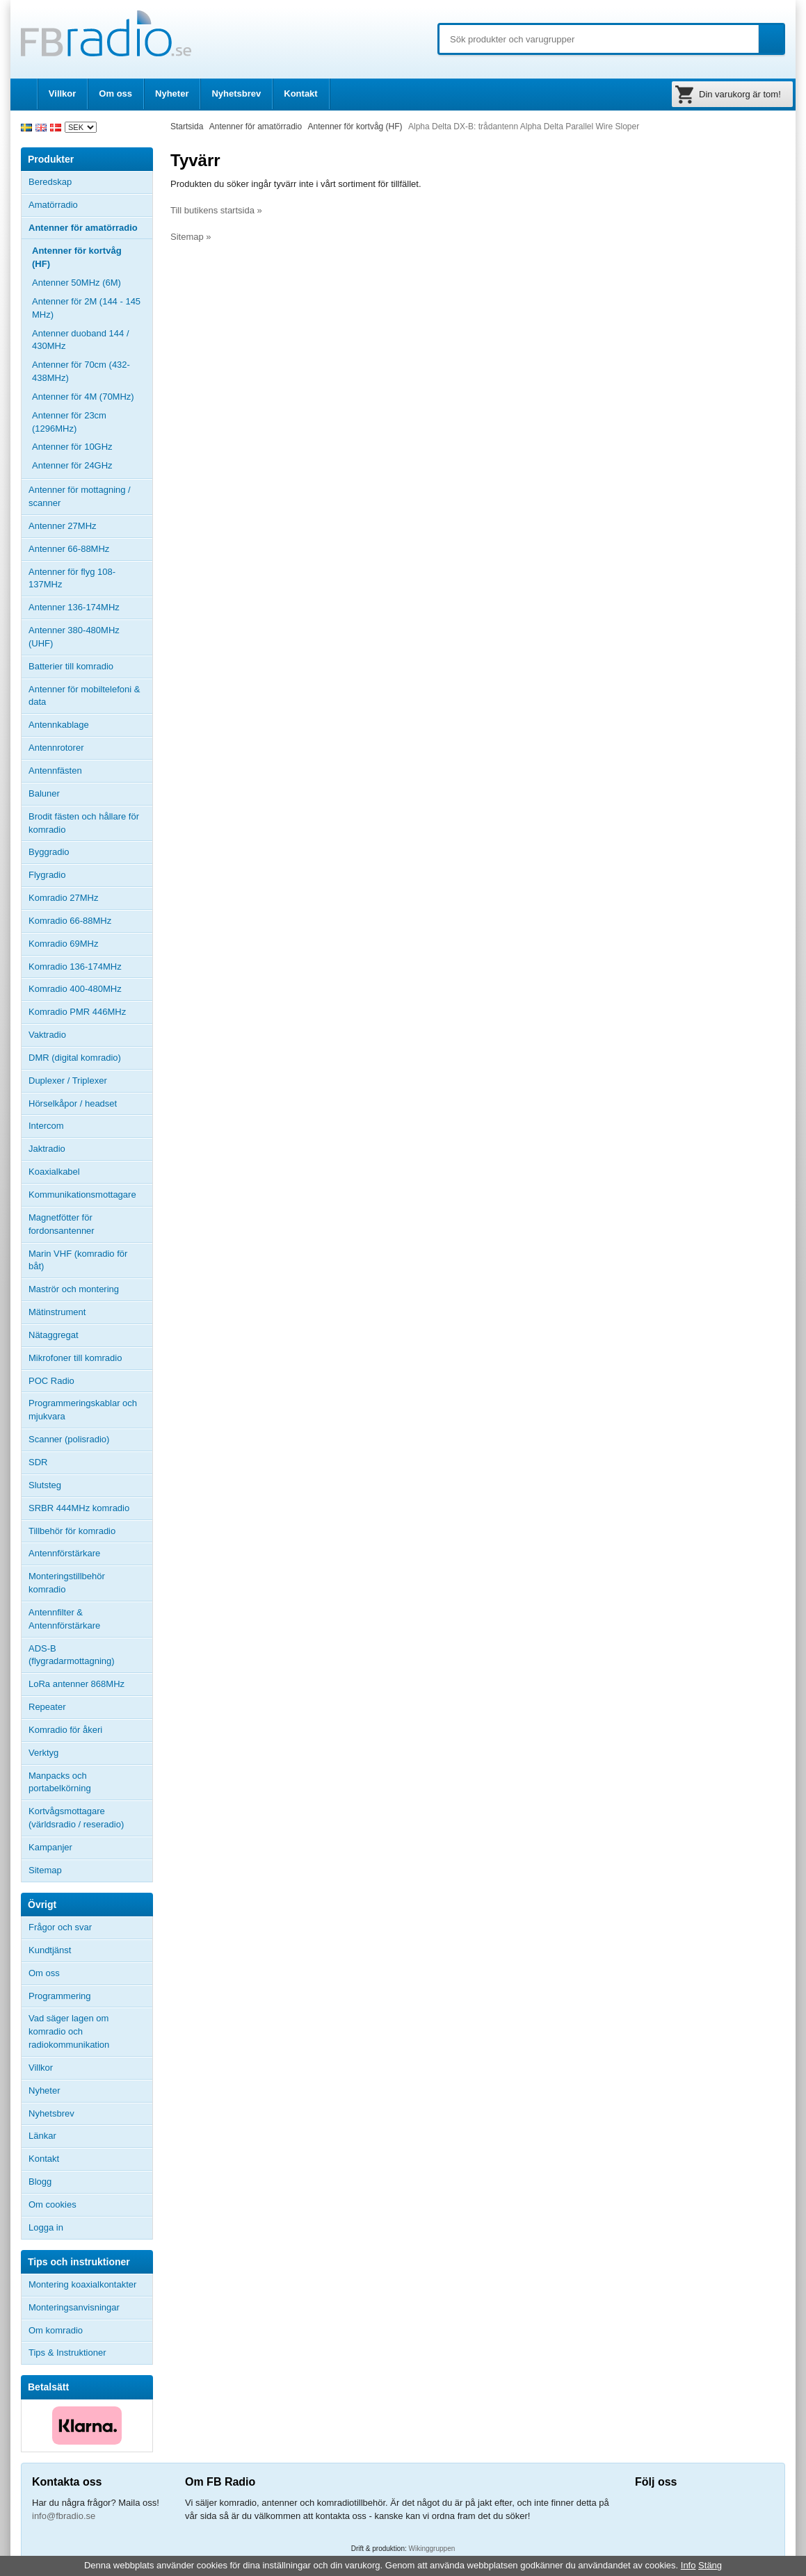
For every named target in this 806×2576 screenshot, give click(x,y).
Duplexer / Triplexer (68, 1080)
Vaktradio (47, 1034)
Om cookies (52, 2204)
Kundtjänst (50, 1950)
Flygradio (47, 875)
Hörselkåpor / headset (73, 1103)
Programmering (60, 1996)
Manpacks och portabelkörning (60, 1782)
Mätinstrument (57, 1312)
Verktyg (43, 1752)
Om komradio (56, 2330)
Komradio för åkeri (65, 1730)
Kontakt (300, 93)
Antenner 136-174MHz (90, 607)
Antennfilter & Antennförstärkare (64, 1619)
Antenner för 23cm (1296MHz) (69, 422)
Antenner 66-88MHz (90, 549)
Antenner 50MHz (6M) (76, 282)
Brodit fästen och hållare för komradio (84, 823)
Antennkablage (59, 724)
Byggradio (49, 852)
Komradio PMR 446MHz (77, 1011)
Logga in (46, 2227)
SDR (38, 1462)
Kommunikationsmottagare (82, 1194)
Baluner (44, 793)
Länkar (42, 2135)
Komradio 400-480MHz (75, 989)
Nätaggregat (54, 1335)
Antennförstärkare (64, 1553)
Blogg (40, 2181)
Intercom (46, 1125)
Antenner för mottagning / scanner (80, 496)
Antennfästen (90, 770)
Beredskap (50, 182)
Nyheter (171, 93)
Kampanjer (50, 1847)
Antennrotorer (56, 747)
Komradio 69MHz (63, 943)
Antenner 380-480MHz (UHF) (90, 637)
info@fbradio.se (63, 2516)
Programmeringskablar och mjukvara (83, 1409)
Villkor (62, 93)
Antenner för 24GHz (72, 465)
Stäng (710, 2565)
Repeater (47, 1707)
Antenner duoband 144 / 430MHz (92, 340)
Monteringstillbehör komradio (67, 1583)
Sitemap (45, 1870)
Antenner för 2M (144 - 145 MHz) (86, 308)
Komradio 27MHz (63, 897)
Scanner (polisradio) (69, 1439)
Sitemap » (190, 236)
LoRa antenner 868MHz (76, 1684)
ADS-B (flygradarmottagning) (72, 1655)
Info (688, 2565)
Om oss (115, 93)
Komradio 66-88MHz (70, 920)
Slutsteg (45, 1485)
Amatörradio (90, 205)
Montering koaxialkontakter (82, 2284)
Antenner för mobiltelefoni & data (84, 696)
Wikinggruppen (432, 2548)
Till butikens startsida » (216, 210)
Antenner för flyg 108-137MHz (72, 578)
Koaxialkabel (54, 1171)
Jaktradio (47, 1148)
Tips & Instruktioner (67, 2352)
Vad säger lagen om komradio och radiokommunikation (69, 2031)
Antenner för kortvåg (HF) (77, 257)
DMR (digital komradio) (75, 1057)
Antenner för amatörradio (90, 228)
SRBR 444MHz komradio (79, 1508)
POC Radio (51, 1381)
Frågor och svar (60, 1927)
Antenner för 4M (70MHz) (83, 396)
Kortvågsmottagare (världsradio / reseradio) (76, 1817)
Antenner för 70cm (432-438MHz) (81, 371)
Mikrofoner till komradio (75, 1358)
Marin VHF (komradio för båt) (78, 1260)
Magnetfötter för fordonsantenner (62, 1224)
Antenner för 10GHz (72, 446)
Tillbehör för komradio (90, 1531)
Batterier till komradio (71, 666)
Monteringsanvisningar (74, 2307)
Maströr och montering (74, 1289)
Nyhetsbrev (236, 93)
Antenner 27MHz (90, 526)
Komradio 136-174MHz (75, 966)
